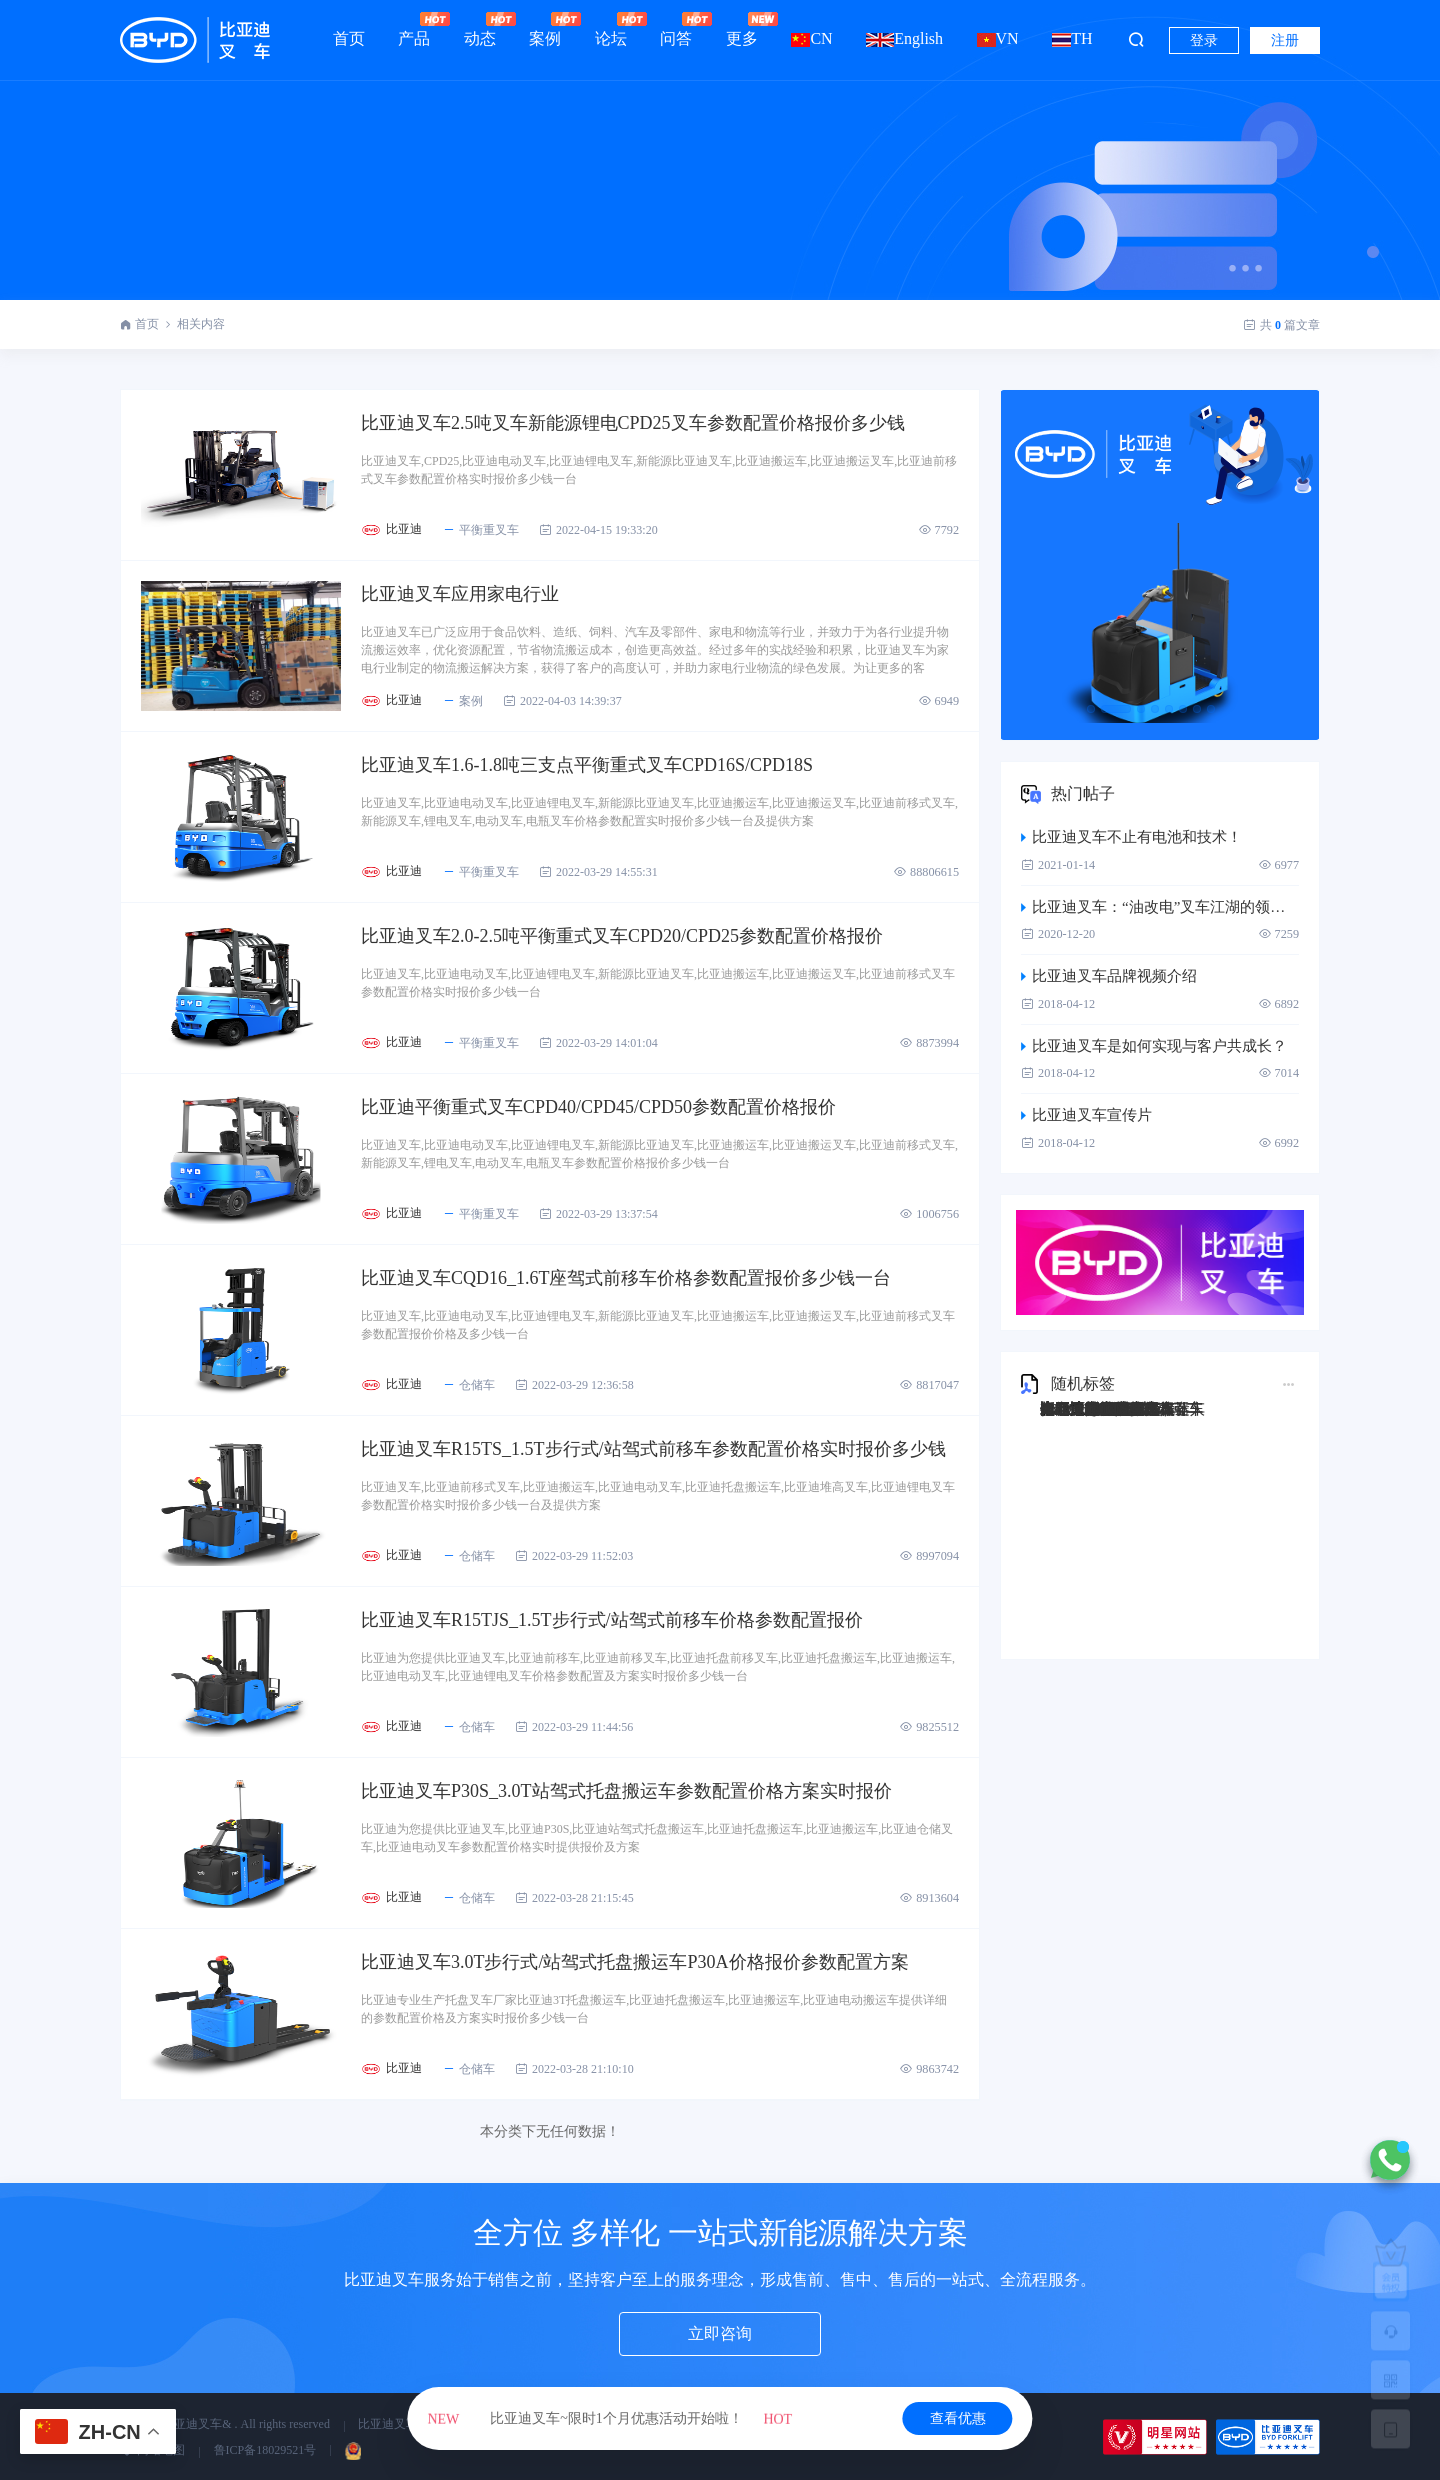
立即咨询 (720, 2333)
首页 (349, 38)
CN (811, 38)
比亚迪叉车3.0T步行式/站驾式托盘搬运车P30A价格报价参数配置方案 (635, 1962)
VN (998, 38)
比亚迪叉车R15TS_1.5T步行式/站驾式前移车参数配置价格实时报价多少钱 (653, 1449)
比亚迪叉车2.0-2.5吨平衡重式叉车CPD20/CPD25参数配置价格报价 (622, 936)
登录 (1204, 40)
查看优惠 (958, 2418)
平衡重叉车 (480, 530)
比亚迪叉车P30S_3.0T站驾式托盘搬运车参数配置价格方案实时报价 (626, 1791)
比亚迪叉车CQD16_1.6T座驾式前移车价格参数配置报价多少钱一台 (626, 1278)
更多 (742, 29)
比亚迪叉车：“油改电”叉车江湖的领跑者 (1160, 907)
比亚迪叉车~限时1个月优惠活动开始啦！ (610, 2418)
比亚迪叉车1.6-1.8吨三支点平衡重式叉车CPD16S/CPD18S (587, 765)
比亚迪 (404, 529)
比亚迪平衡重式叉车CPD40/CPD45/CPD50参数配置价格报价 (598, 1107)
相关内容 (201, 324)
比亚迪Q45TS (1084, 1409)
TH (1072, 38)
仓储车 (468, 1385)
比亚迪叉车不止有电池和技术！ (1131, 837)
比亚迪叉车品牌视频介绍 (1109, 976)
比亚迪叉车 (388, 2424)
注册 (1285, 40)
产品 (414, 29)
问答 (676, 29)
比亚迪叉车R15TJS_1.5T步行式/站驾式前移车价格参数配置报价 (612, 1620)
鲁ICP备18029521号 (265, 2450)
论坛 (611, 29)
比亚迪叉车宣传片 (1086, 1115)
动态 (480, 29)
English (904, 38)
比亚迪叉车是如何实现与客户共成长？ (1154, 1046)
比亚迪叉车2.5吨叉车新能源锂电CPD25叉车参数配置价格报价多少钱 (633, 423)
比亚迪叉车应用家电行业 (460, 594)
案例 (545, 29)
